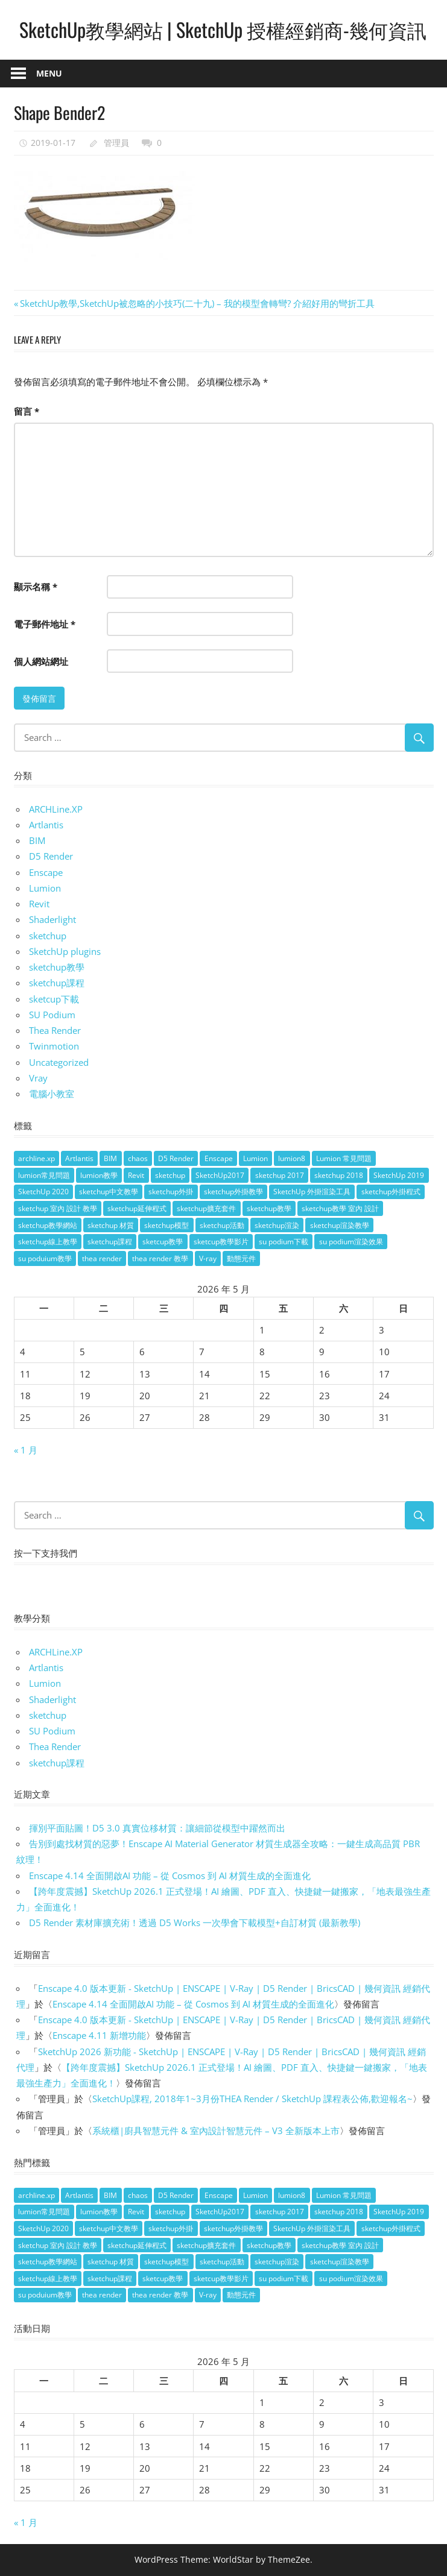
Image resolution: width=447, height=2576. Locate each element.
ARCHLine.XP (56, 809)
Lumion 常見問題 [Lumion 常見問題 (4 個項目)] (344, 1158)
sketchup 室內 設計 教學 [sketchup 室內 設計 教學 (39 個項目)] (57, 1208)
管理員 (116, 142)
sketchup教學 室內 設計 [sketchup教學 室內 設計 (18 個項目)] (340, 1208)
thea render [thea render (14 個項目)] (102, 1258)
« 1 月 (25, 1450)
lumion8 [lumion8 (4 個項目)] (291, 1158)
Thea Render (55, 1030)
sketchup (47, 936)
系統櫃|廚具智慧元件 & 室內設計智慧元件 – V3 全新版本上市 (216, 2130)
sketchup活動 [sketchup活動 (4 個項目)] (222, 1225)
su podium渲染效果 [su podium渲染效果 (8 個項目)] (351, 1241)
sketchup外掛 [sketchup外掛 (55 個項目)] (170, 1191)
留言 (26, 411)
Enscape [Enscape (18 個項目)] (218, 1158)
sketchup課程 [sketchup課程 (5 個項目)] (109, 1241)
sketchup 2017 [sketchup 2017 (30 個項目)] (279, 1175)
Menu (49, 73)
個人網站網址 (41, 661)
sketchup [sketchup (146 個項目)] (170, 1175)
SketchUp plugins (65, 951)
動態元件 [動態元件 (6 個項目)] (241, 1258)
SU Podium (52, 1015)
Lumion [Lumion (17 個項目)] (255, 1158)
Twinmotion (54, 1046)
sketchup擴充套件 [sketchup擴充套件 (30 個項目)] (206, 1208)
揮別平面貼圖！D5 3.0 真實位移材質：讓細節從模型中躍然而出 (157, 1828)
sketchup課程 (56, 983)
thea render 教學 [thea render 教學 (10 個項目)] (160, 1258)
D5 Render (51, 856)
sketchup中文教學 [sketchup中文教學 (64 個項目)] (108, 1191)
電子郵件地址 (44, 624)
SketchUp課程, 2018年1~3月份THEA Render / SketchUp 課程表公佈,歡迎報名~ (252, 2099)
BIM (37, 840)
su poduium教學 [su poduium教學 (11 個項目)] (45, 1258)
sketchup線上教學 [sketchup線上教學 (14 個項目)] (47, 1241)
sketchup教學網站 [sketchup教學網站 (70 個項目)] (47, 1225)
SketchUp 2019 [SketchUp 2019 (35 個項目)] (398, 1175)
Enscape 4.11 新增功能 (99, 2035)
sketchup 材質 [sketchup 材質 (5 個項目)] (110, 1225)
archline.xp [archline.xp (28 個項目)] (36, 1158)
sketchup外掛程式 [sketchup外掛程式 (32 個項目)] (390, 1191)
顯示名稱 (35, 587)
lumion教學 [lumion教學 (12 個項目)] (99, 1175)
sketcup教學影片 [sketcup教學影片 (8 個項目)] (221, 1241)
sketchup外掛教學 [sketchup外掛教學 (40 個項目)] (233, 1191)
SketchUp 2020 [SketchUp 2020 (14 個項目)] (43, 1191)
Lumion (45, 888)
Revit (39, 904)
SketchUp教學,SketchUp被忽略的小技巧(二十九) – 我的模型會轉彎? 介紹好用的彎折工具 (197, 303)
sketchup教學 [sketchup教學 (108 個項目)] (269, 1208)
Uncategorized (59, 1062)
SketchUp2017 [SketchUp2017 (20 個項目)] (219, 1175)
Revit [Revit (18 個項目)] (136, 1175)
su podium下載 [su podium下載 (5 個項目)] (283, 1241)
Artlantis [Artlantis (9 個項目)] (79, 1158)
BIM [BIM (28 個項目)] (110, 1158)
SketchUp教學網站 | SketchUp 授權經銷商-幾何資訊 (222, 29)
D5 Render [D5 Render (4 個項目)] (176, 1158)
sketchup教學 (56, 967)
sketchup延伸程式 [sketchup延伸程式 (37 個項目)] (136, 1208)
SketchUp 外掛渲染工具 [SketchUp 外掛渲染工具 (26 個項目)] (311, 1191)
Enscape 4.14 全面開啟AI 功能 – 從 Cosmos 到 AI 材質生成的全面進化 (170, 1875)
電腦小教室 (51, 1094)
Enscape (46, 872)
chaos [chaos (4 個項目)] (138, 1158)
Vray (38, 1078)
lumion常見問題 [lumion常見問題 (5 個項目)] (44, 1175)
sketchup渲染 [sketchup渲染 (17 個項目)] (277, 1225)
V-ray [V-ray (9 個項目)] (208, 1258)
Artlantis (46, 825)
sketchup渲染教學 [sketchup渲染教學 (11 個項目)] (339, 1225)
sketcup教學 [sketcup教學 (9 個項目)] (162, 1241)
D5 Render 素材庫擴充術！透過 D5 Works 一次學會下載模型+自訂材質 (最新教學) (194, 1922)
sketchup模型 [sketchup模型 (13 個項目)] (166, 1225)
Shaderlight (52, 919)
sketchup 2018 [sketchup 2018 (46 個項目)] (338, 1175)
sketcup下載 (54, 999)
